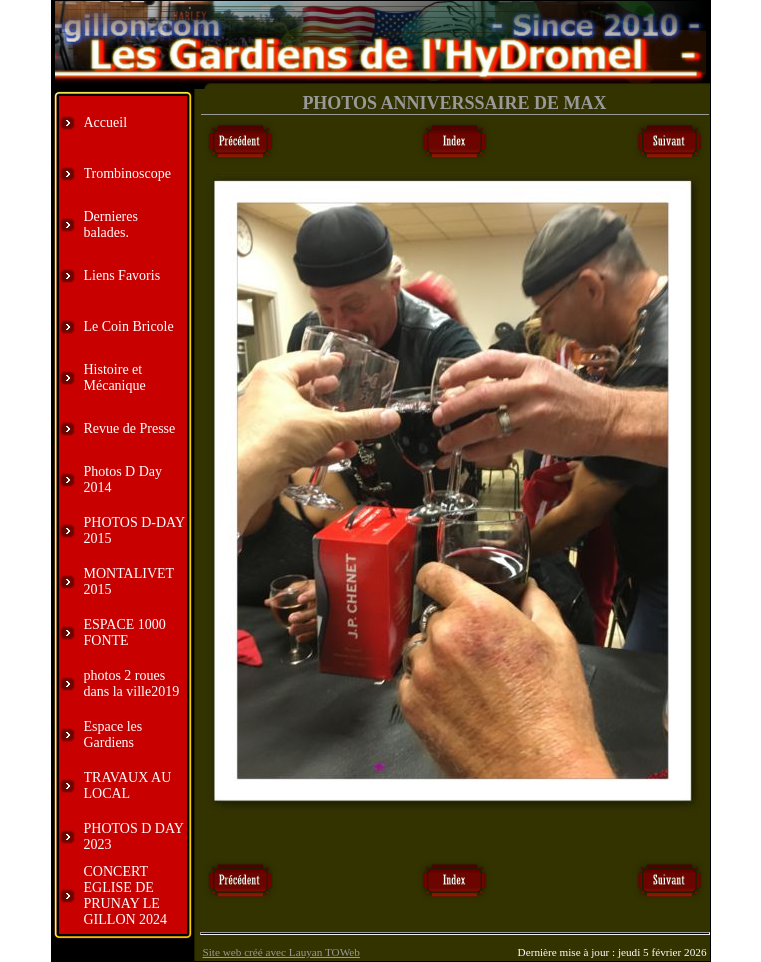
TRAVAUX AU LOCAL (128, 785)
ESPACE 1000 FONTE (125, 632)
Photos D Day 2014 (123, 479)
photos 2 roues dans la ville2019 (132, 683)
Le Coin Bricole (129, 326)
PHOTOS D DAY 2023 (134, 836)
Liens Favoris (122, 275)
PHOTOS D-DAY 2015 (134, 530)
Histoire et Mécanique (115, 377)
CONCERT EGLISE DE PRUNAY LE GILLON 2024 (126, 895)
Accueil (106, 122)
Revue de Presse (130, 428)
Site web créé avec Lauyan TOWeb (281, 952)
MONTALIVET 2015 (129, 581)
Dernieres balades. (111, 224)
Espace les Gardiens (113, 734)
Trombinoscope (127, 173)
